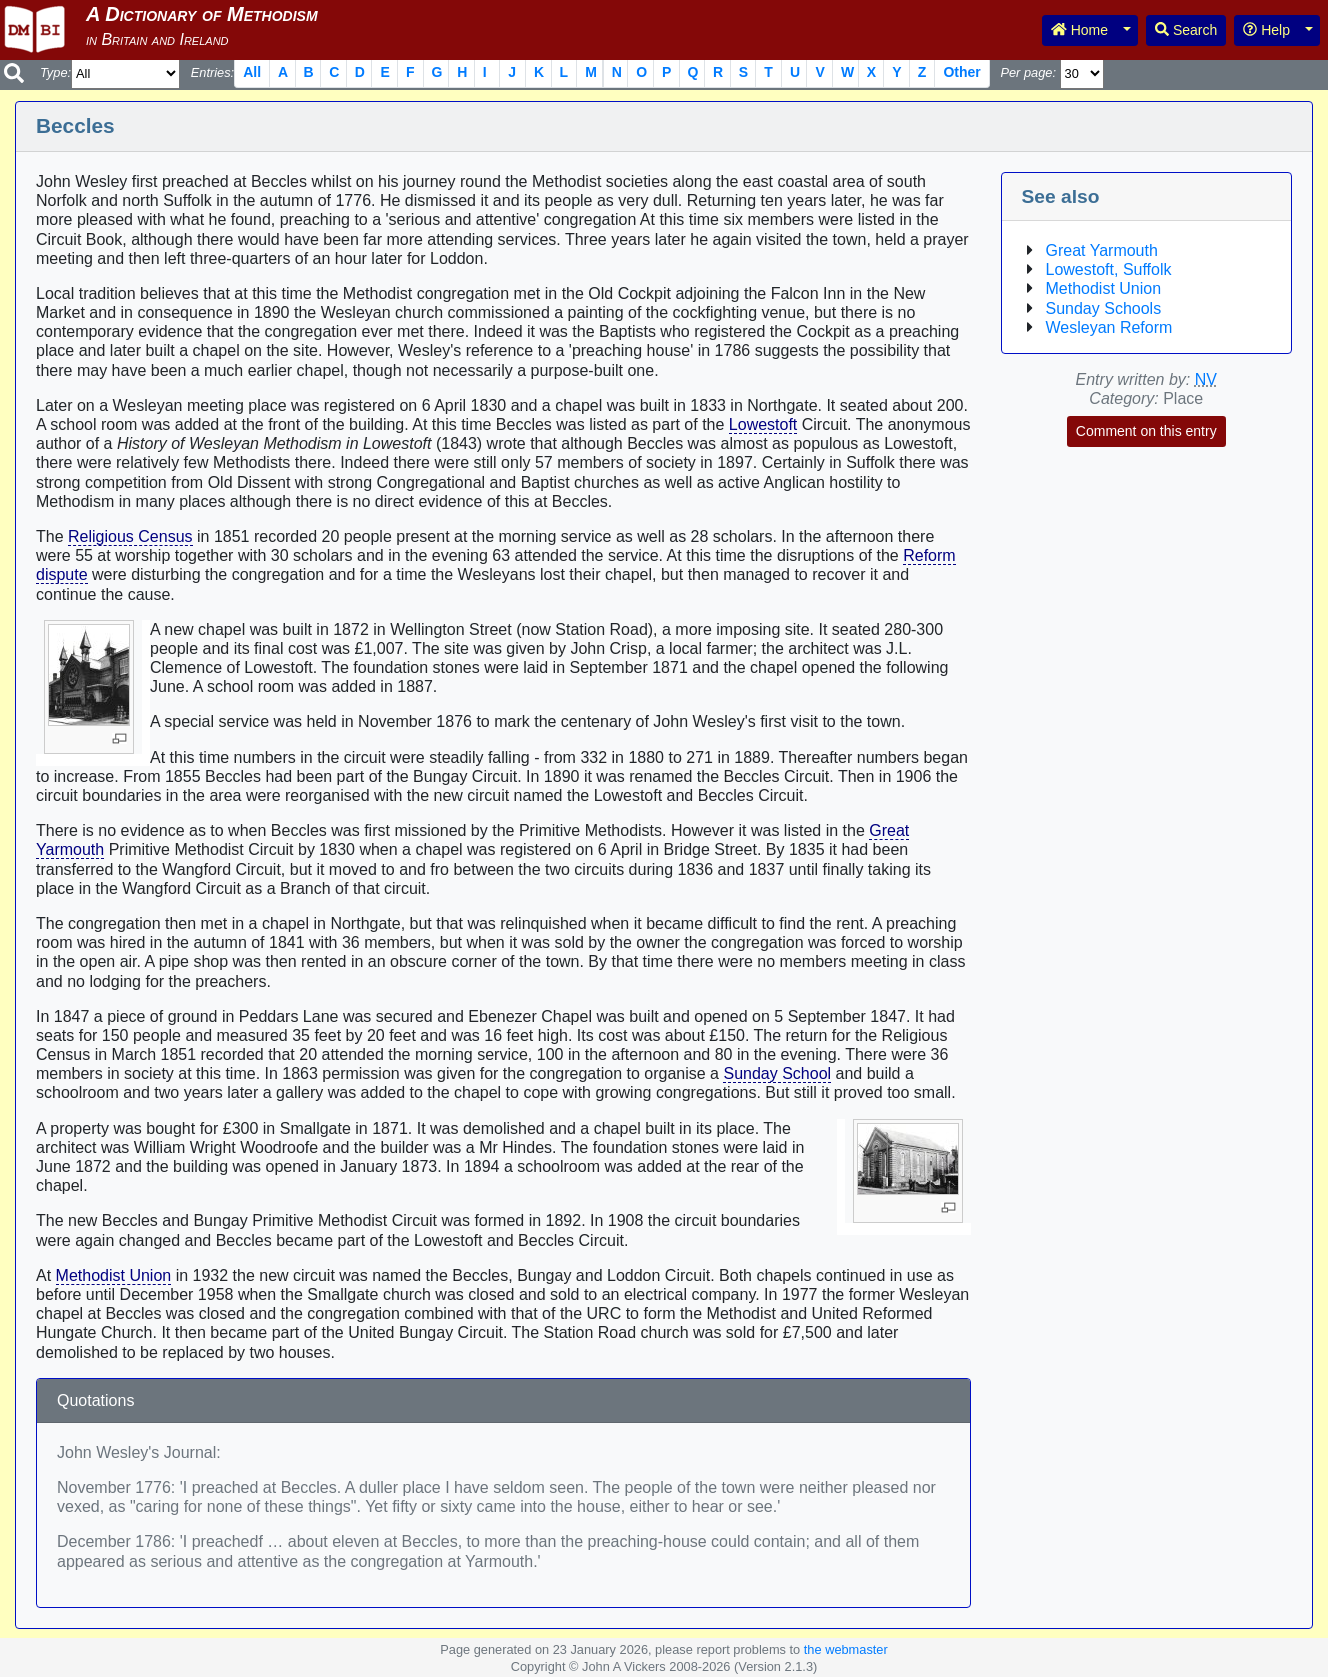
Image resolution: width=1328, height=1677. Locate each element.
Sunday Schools (1104, 308)
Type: (55, 72)
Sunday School (777, 1073)
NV (1206, 379)
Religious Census (130, 536)
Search (1186, 30)
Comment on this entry (1146, 431)
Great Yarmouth (1102, 250)
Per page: (1028, 72)
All (252, 72)
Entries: (212, 72)
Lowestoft (763, 424)
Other (961, 72)
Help (1266, 30)
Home (1079, 30)
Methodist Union (114, 1275)
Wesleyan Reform (1109, 327)
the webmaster (846, 1649)
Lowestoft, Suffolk (1109, 269)
